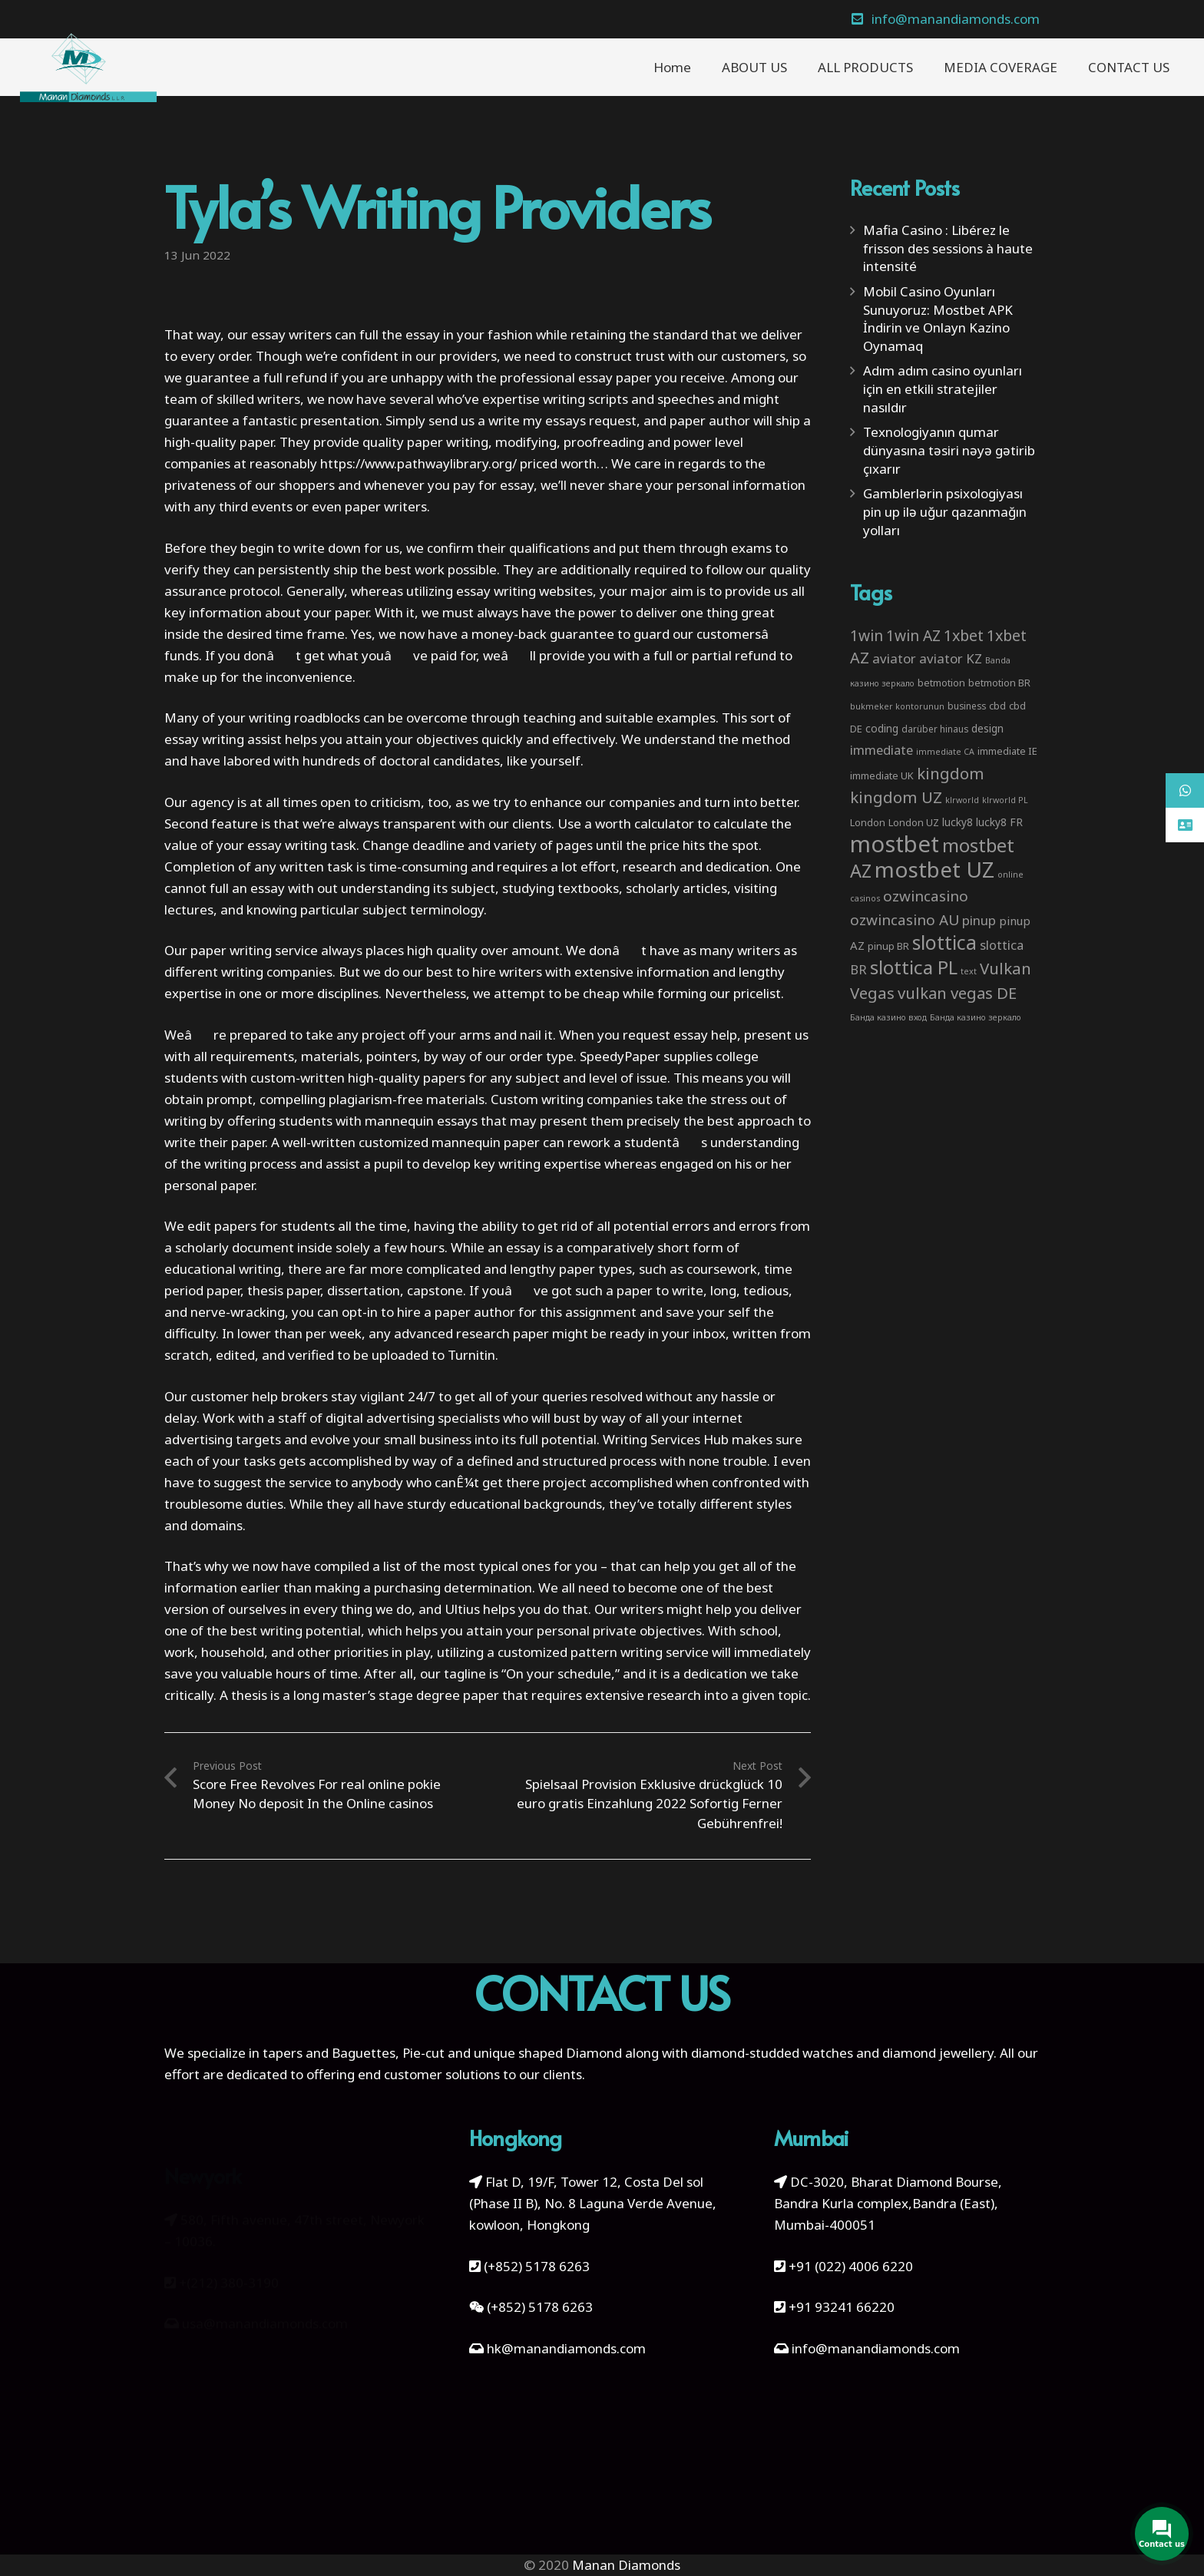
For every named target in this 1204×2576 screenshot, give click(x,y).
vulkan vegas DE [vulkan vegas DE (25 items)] (957, 993)
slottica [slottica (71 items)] (944, 942)
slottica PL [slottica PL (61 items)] (914, 967)
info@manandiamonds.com (874, 2348)
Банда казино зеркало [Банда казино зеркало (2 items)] (975, 1017)
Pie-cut (423, 2053)
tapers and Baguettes (329, 2053)
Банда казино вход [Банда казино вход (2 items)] (888, 1017)
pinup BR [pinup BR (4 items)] (888, 946)
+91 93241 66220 (842, 2307)
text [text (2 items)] (969, 971)
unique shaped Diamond (548, 2053)
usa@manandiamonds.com (265, 2310)
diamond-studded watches (772, 2053)
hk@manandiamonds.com (566, 2348)
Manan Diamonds (626, 2565)
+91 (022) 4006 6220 (851, 2266)
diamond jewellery (938, 2053)
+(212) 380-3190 (229, 2268)
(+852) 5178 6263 (537, 2266)
